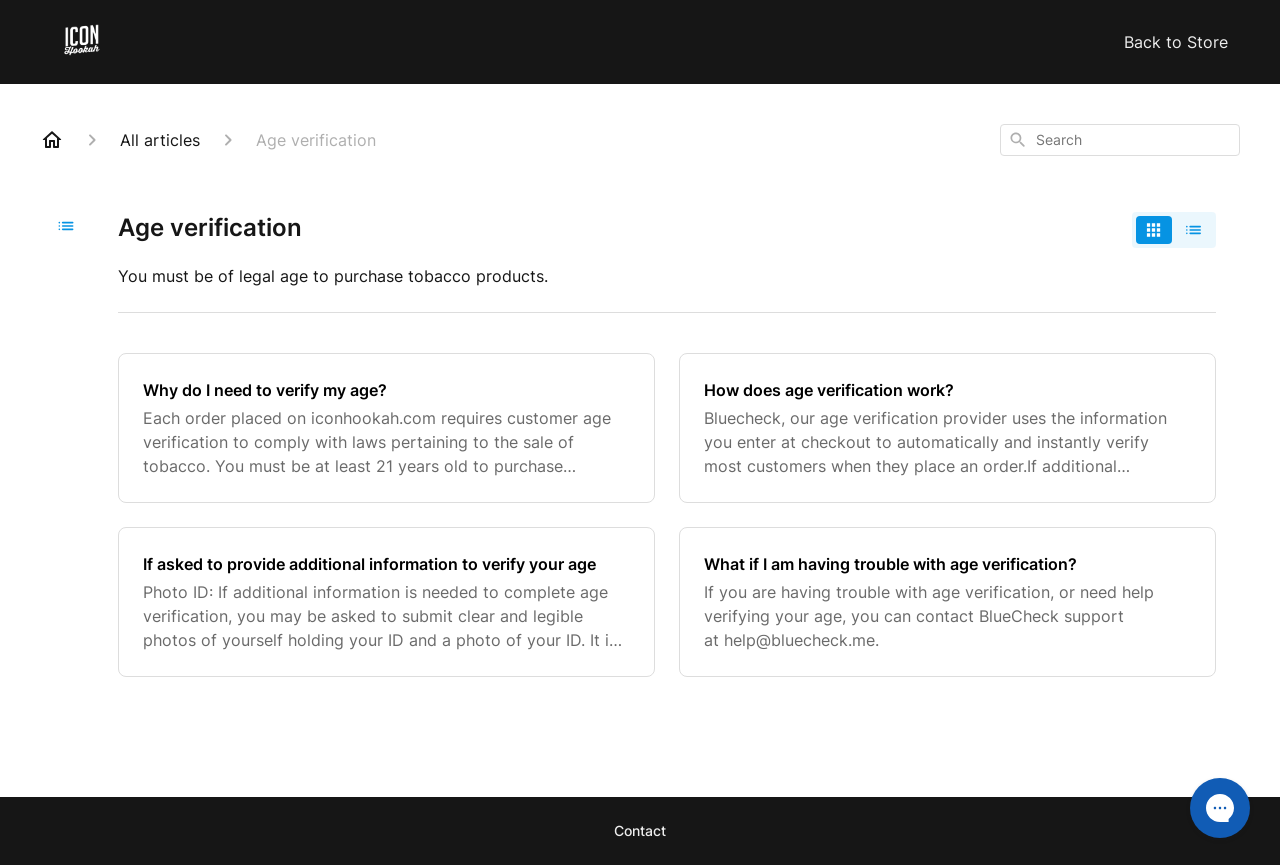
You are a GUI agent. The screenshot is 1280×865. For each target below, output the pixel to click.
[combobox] (1120, 140)
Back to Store (1176, 42)
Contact (640, 830)
